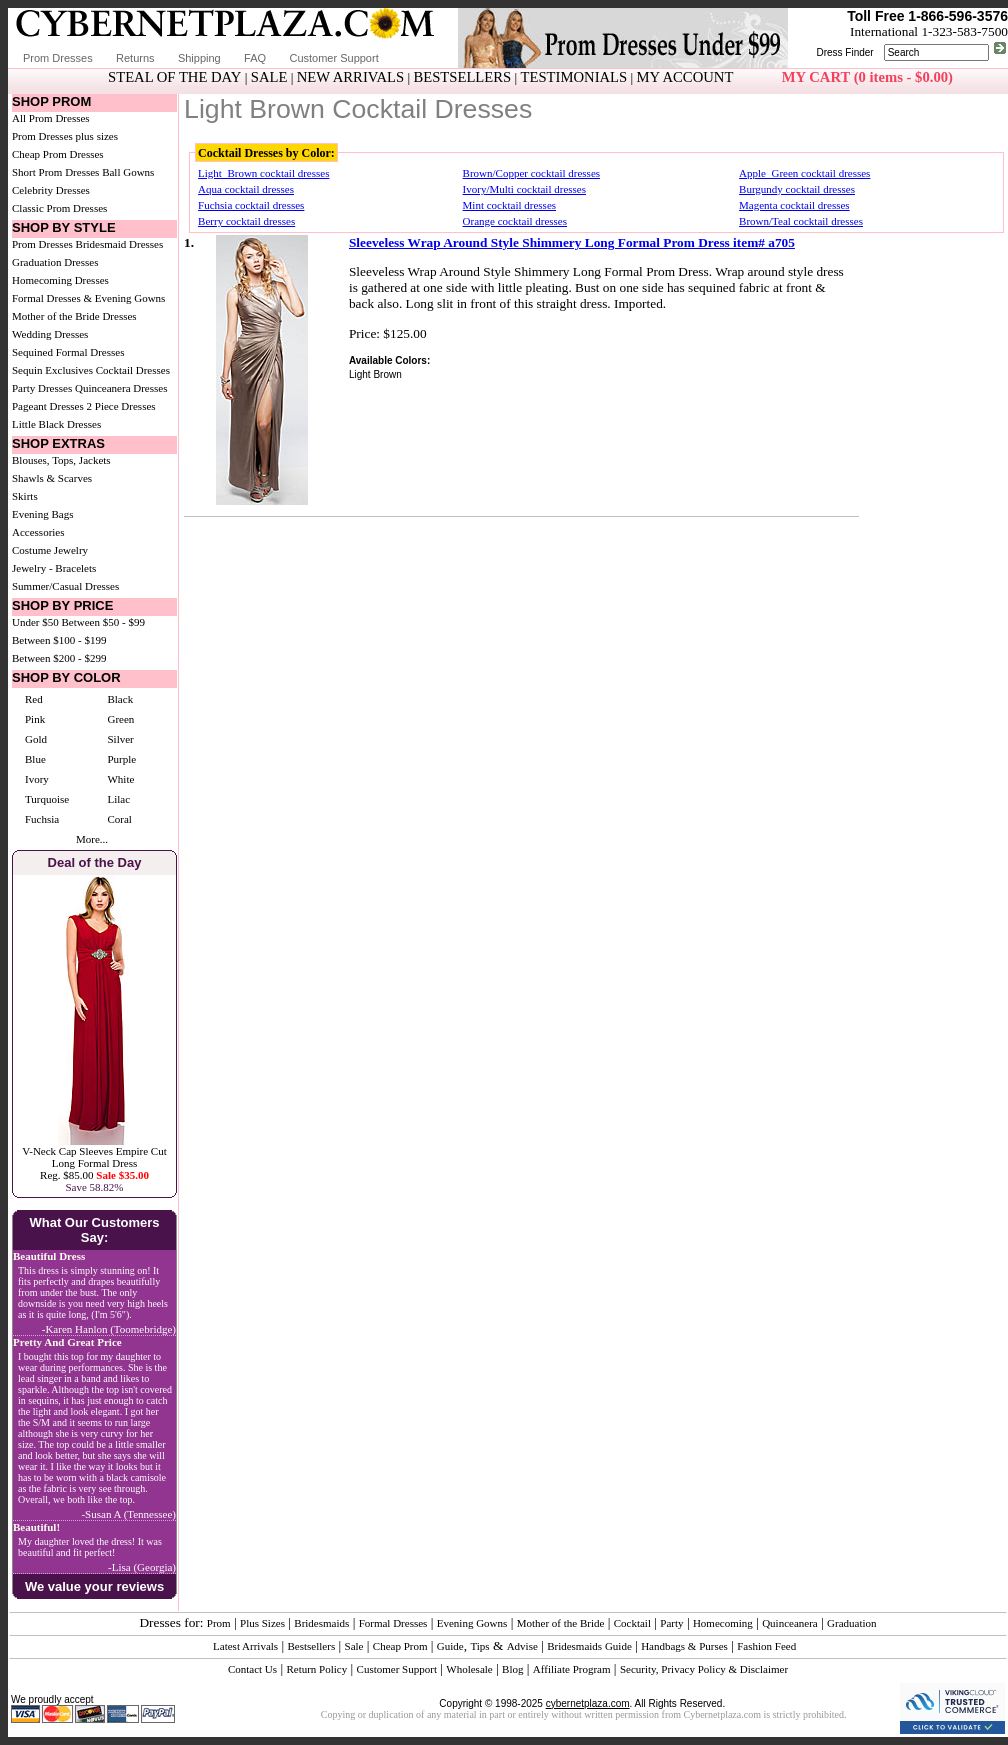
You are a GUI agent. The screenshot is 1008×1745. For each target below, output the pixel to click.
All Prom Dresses (51, 118)
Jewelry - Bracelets (54, 568)
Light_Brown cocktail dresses (263, 173)
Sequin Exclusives (52, 370)
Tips (479, 1646)
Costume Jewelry (50, 550)
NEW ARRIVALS (350, 77)
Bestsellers (312, 1646)
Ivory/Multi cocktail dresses (524, 189)
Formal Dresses (393, 1623)
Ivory (37, 779)
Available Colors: (389, 360)
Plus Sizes (262, 1623)
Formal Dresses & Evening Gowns (88, 298)
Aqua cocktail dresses (246, 189)
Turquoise (47, 799)
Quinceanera (790, 1623)
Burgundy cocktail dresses (797, 189)
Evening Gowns (472, 1623)
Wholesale (469, 1669)
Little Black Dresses (56, 424)
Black (120, 699)
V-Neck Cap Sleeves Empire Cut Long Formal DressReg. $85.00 (94, 1163)
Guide (450, 1646)
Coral (119, 819)
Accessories (38, 532)
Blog (512, 1669)
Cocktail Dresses (133, 370)
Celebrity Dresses (51, 190)
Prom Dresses (58, 58)
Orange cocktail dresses (515, 221)
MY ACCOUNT (685, 77)
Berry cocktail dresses (246, 221)
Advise (522, 1646)
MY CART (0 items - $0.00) (867, 77)
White (120, 779)
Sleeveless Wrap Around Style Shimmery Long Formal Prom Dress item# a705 (572, 242)
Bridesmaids (321, 1623)
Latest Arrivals (245, 1646)
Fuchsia (42, 819)
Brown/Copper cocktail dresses (531, 173)
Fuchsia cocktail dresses (251, 205)
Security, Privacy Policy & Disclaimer (704, 1669)
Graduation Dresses (55, 262)
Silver (120, 739)
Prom (219, 1623)
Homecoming (723, 1623)
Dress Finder (844, 52)
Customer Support (333, 58)
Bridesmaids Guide (589, 1646)
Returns (135, 58)
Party (671, 1623)
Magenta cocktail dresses (794, 205)
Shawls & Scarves (52, 478)
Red (34, 699)
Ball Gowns (128, 172)
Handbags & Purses (684, 1646)
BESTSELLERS (462, 77)
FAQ (255, 58)
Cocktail (632, 1623)
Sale (354, 1646)
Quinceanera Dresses (121, 388)
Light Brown (375, 374)
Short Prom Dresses (55, 172)
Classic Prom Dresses (59, 208)
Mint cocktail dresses (509, 205)
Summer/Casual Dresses (65, 586)
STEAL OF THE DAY (174, 77)
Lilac (118, 799)
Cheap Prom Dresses (58, 154)
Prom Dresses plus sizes (65, 136)
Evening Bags (42, 514)
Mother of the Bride (561, 1623)
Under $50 (35, 622)
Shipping (199, 58)
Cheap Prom (400, 1646)
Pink (35, 719)
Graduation (851, 1623)
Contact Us (252, 1669)
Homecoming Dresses (60, 280)
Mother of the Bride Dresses (74, 316)
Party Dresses (42, 388)
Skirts (25, 496)
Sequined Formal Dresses (68, 352)
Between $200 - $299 (59, 658)
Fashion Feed (766, 1646)
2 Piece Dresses (121, 406)
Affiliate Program (572, 1669)
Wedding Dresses (50, 334)
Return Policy (316, 1669)
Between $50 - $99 (103, 622)
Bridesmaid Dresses (120, 244)
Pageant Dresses (48, 406)
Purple (121, 759)
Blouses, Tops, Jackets (61, 460)
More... (92, 839)
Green (120, 719)
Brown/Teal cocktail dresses (801, 221)
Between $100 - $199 (59, 640)
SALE (269, 77)
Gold (36, 739)
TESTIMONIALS (574, 77)
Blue (35, 759)
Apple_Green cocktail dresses (804, 173)
